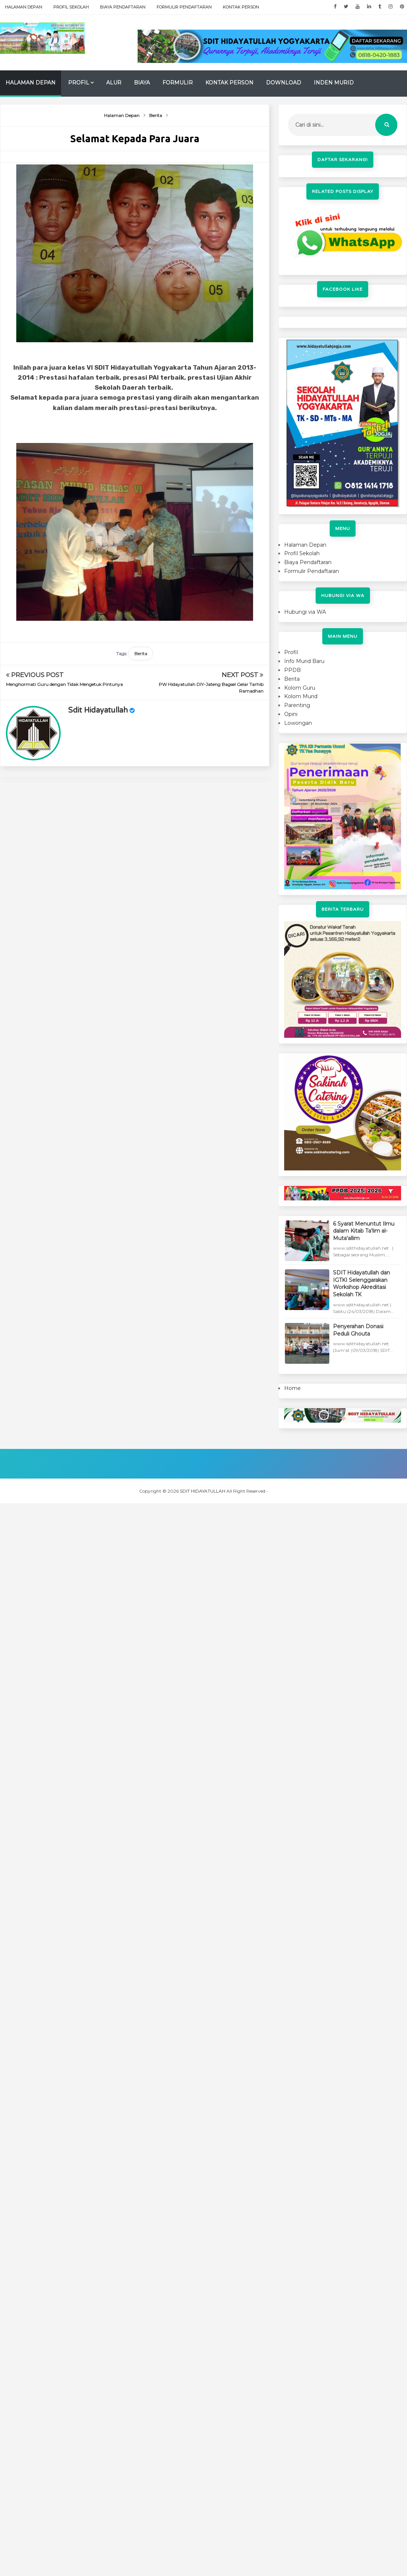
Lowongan (298, 723)
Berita (140, 653)
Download (283, 82)
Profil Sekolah (71, 7)
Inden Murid (334, 82)
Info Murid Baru (304, 661)
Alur (113, 82)
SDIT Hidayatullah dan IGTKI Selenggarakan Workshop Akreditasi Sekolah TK (361, 1283)
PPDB (292, 670)
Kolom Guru (299, 687)
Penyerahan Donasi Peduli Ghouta (358, 1330)
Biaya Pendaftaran (122, 7)
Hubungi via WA (305, 612)
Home (292, 1388)
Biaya (142, 82)
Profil (78, 82)
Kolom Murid (300, 696)
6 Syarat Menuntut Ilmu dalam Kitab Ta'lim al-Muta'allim (363, 1231)
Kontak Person (241, 7)
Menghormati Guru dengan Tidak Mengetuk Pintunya (64, 684)
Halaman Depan (23, 7)
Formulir (177, 82)
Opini (290, 714)
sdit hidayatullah (98, 710)
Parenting (297, 705)
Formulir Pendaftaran (184, 7)
